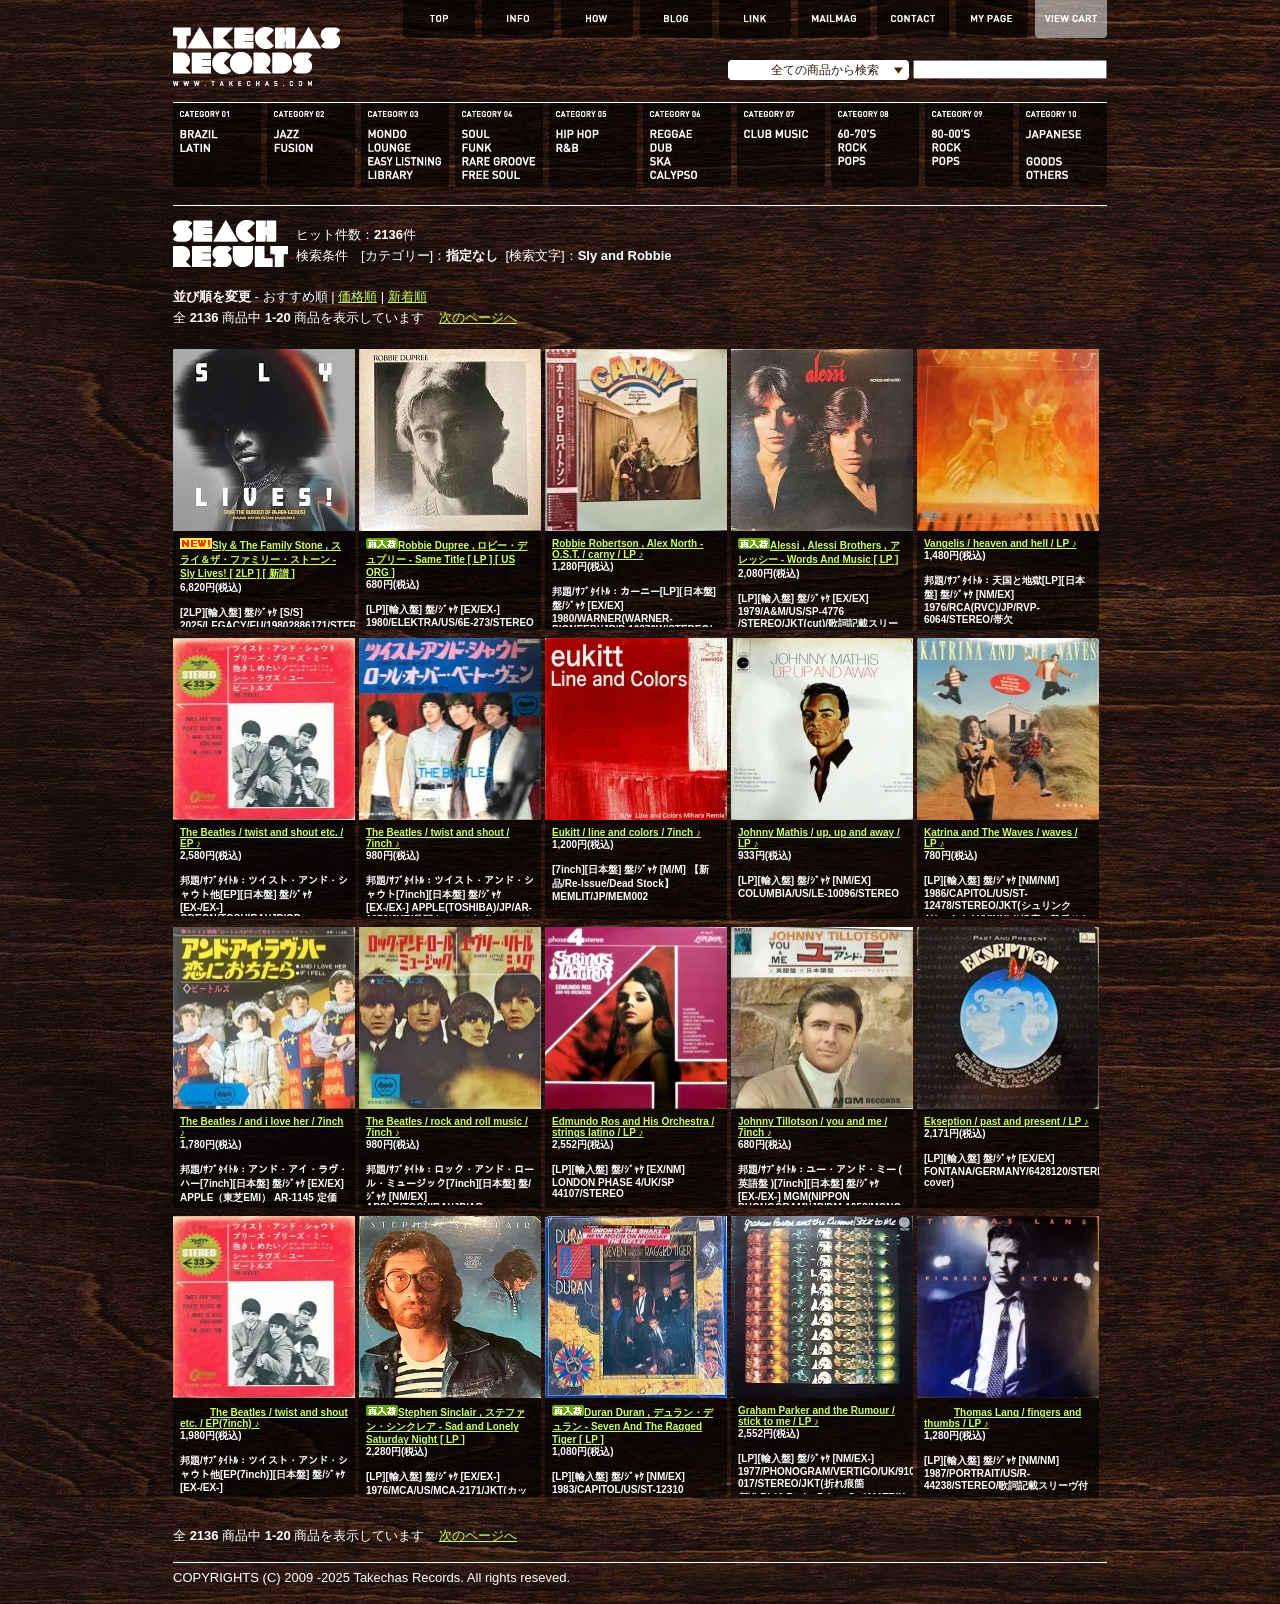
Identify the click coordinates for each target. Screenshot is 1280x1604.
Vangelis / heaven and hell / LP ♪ (1000, 543)
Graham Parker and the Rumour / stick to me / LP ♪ (816, 1416)
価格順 (357, 296)
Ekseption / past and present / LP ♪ (1006, 1121)
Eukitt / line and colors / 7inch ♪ (626, 832)
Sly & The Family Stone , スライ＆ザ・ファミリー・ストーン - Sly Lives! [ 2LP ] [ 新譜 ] (260, 559)
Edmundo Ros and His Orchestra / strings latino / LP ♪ (633, 1127)
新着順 (407, 296)
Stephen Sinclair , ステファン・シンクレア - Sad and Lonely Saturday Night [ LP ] (445, 1426)
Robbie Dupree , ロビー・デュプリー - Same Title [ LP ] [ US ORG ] (446, 559)
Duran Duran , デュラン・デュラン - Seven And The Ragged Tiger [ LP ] (632, 1426)
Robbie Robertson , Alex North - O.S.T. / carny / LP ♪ (627, 549)
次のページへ (478, 317)
